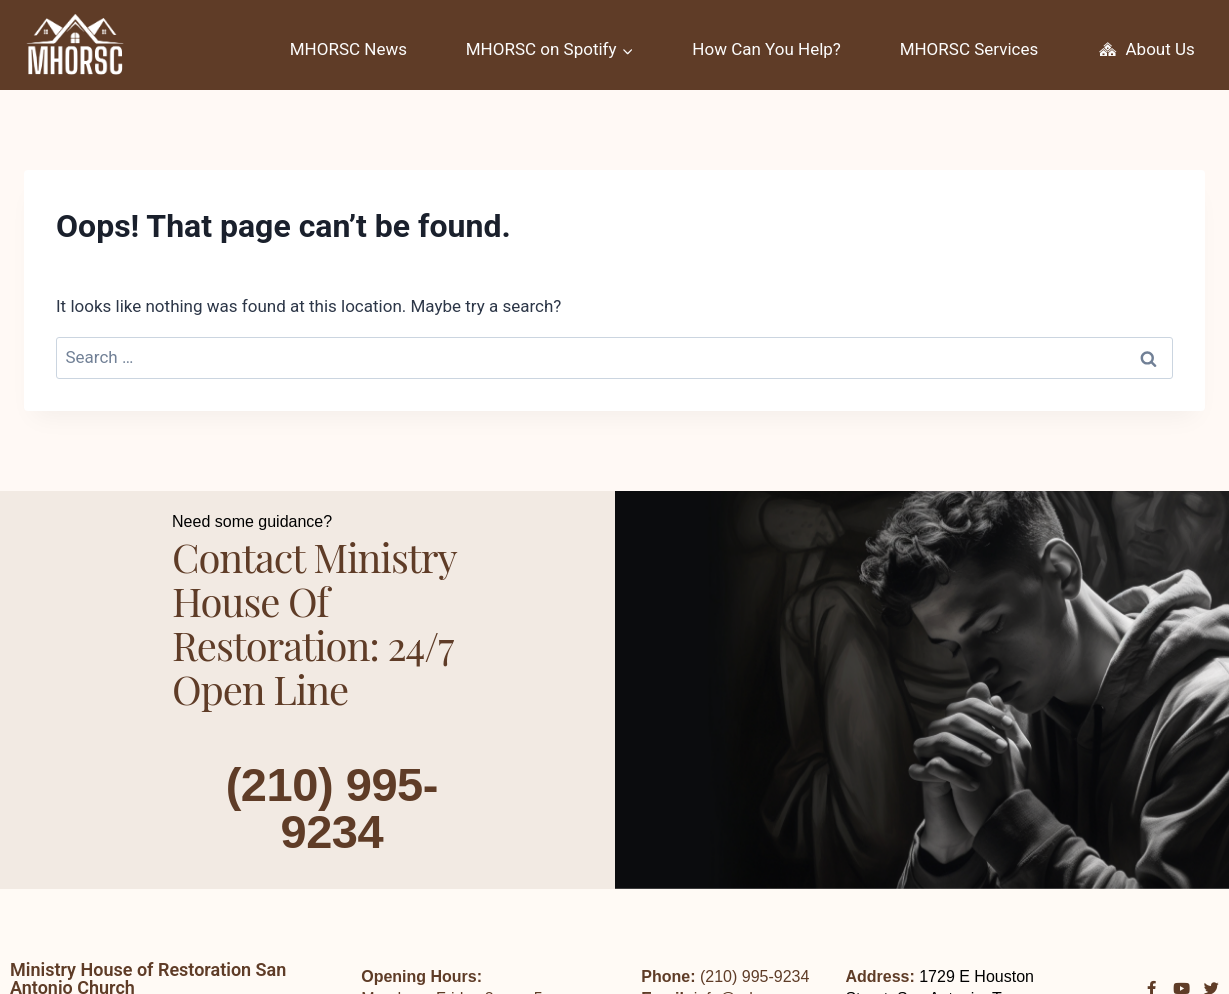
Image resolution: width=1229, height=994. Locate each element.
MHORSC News (348, 49)
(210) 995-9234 (332, 807)
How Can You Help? (766, 49)
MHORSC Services (969, 49)
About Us (1146, 50)
